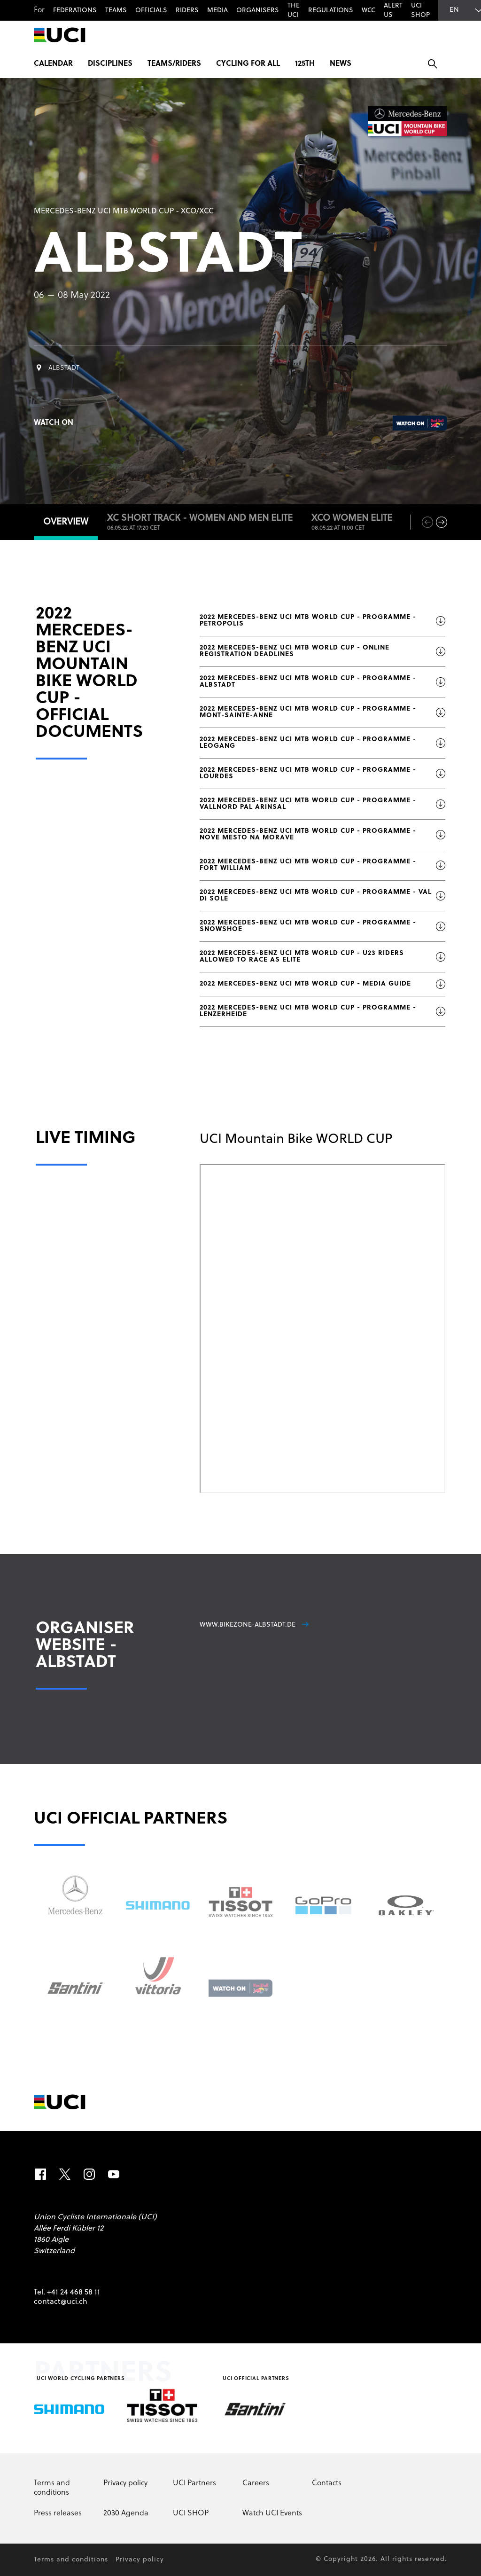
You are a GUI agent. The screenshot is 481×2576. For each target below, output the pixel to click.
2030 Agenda (125, 2513)
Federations (75, 10)
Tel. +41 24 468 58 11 (67, 2292)
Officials (151, 10)
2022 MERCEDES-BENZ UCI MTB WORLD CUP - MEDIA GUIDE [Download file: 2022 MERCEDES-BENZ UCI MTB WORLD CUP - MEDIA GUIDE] (322, 984)
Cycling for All (248, 64)
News (340, 64)
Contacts (326, 2483)
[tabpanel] (240, 1152)
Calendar (53, 64)
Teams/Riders (174, 64)
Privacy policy (125, 2483)
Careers (255, 2483)
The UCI (293, 10)
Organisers (257, 10)
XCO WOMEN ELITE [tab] (351, 523)
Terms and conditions (52, 2488)
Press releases (58, 2513)
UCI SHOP (420, 10)
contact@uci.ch (60, 2302)
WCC (368, 10)
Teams (116, 10)
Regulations (330, 10)
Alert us (393, 10)
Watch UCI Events (272, 2513)
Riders (187, 10)
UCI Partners (194, 2483)
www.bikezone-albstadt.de (254, 1625)
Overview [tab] (65, 522)
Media (217, 10)
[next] (441, 522)
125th (305, 64)
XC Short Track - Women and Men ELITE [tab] (200, 523)
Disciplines (110, 64)
